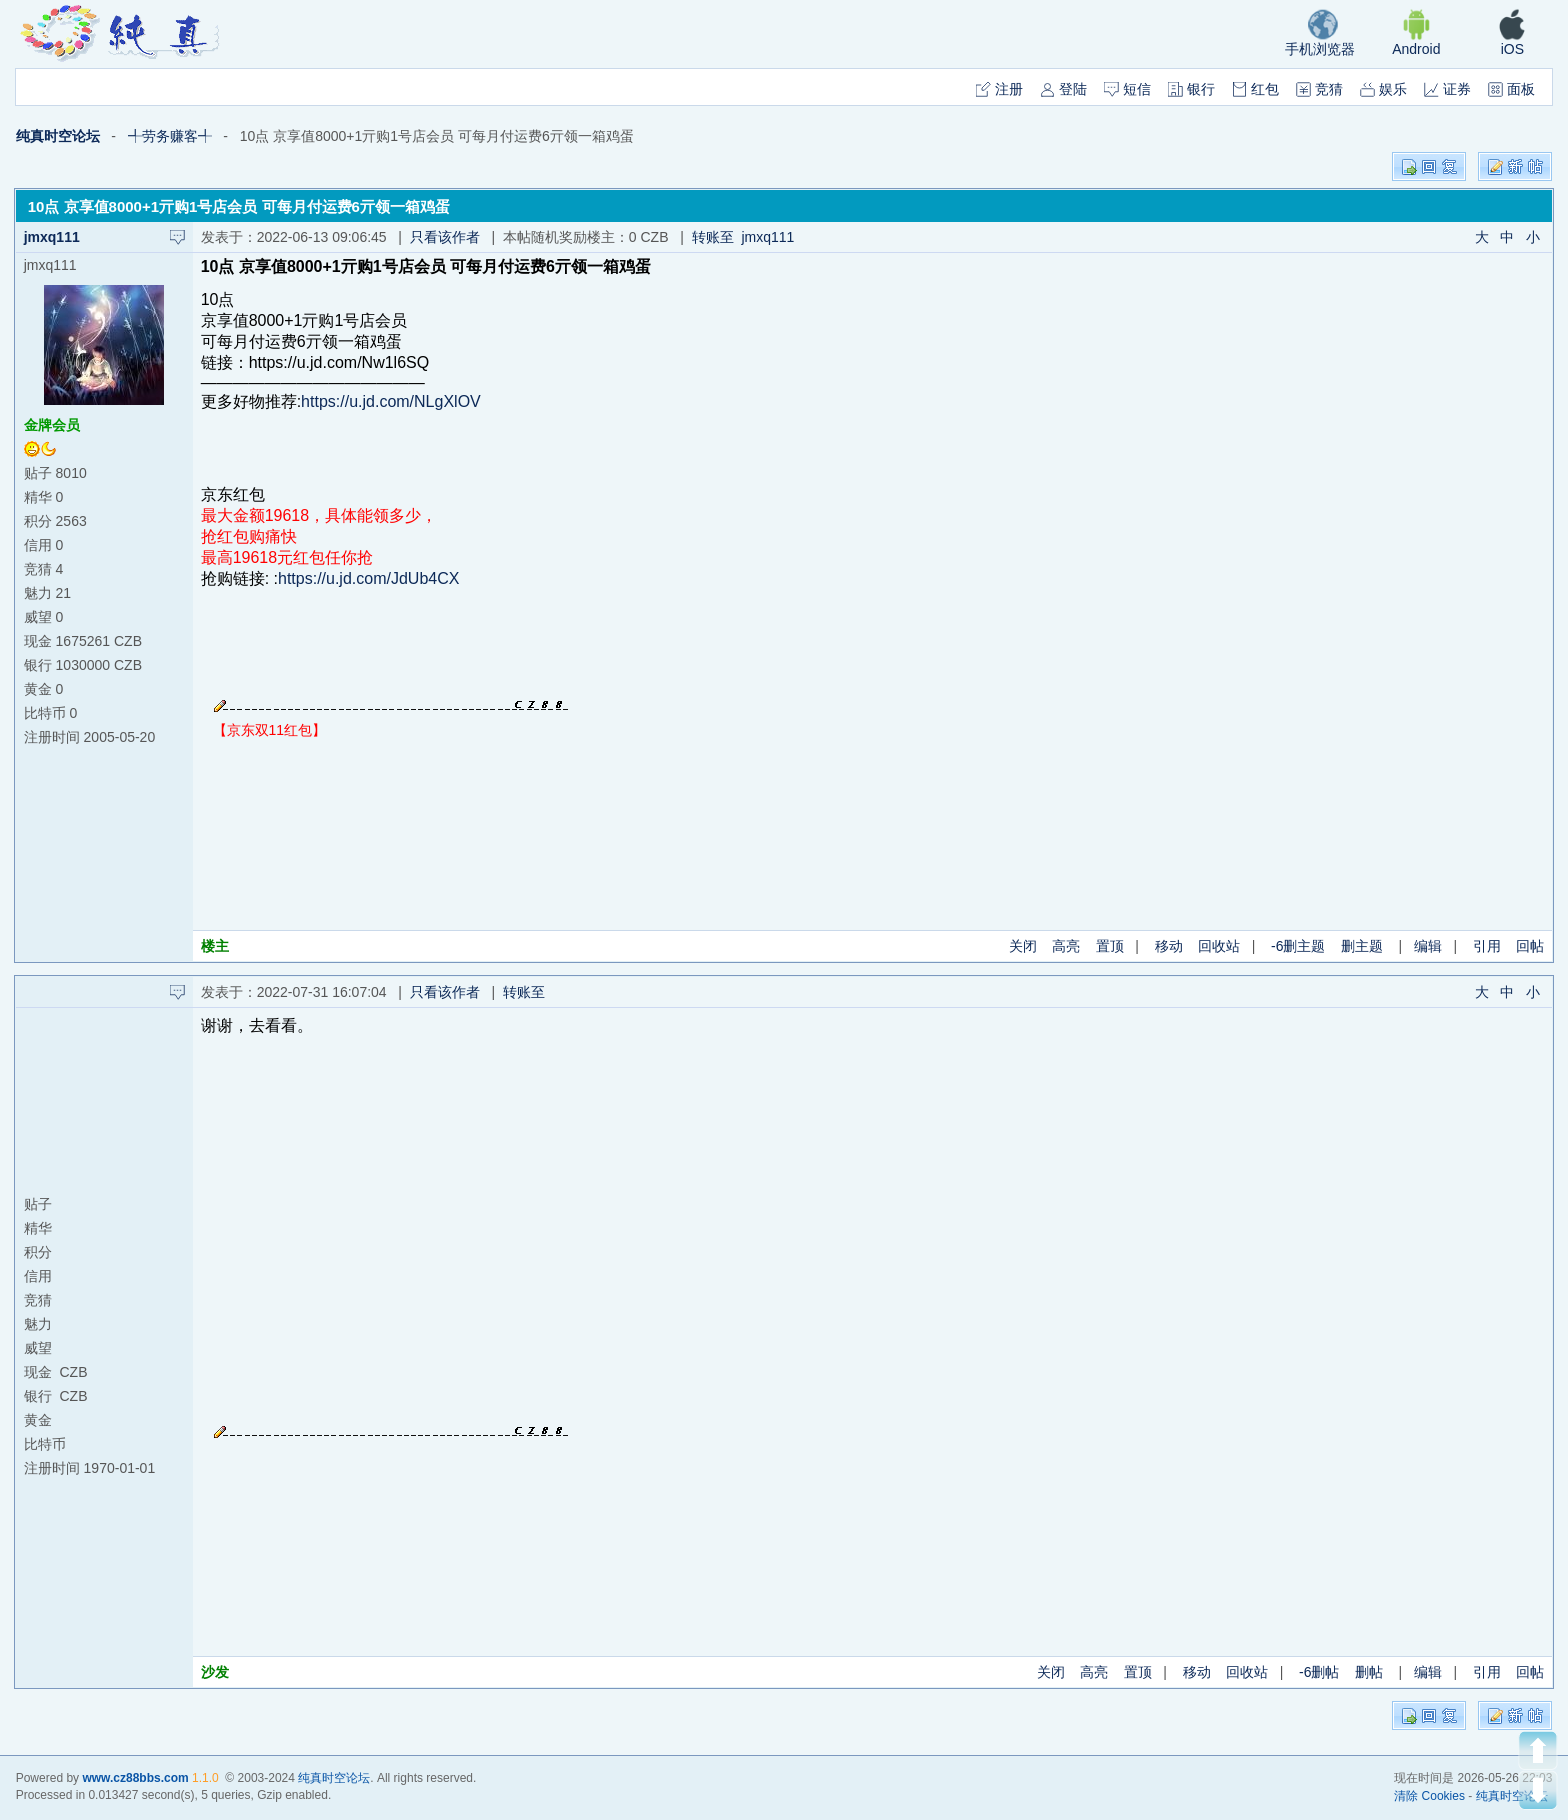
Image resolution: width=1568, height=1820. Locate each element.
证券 (1447, 89)
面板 (1511, 89)
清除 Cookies (1429, 1796)
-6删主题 (1298, 946)
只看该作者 (445, 237)
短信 (1127, 89)
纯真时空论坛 (58, 136)
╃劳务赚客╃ (170, 136)
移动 (1169, 946)
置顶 (1110, 946)
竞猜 (1319, 89)
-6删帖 (1319, 1672)
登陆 (1063, 89)
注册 (999, 89)
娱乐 (1383, 89)
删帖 (1369, 1672)
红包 (1255, 89)
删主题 (1362, 946)
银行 (1191, 89)
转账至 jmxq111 (743, 237)
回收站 (1219, 946)
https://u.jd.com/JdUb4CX (368, 578)
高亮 (1066, 946)
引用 (1487, 946)
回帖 (1530, 946)
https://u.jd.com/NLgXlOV (391, 401)
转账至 (528, 992)
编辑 (1428, 946)
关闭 (1023, 946)
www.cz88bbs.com (135, 1778)
